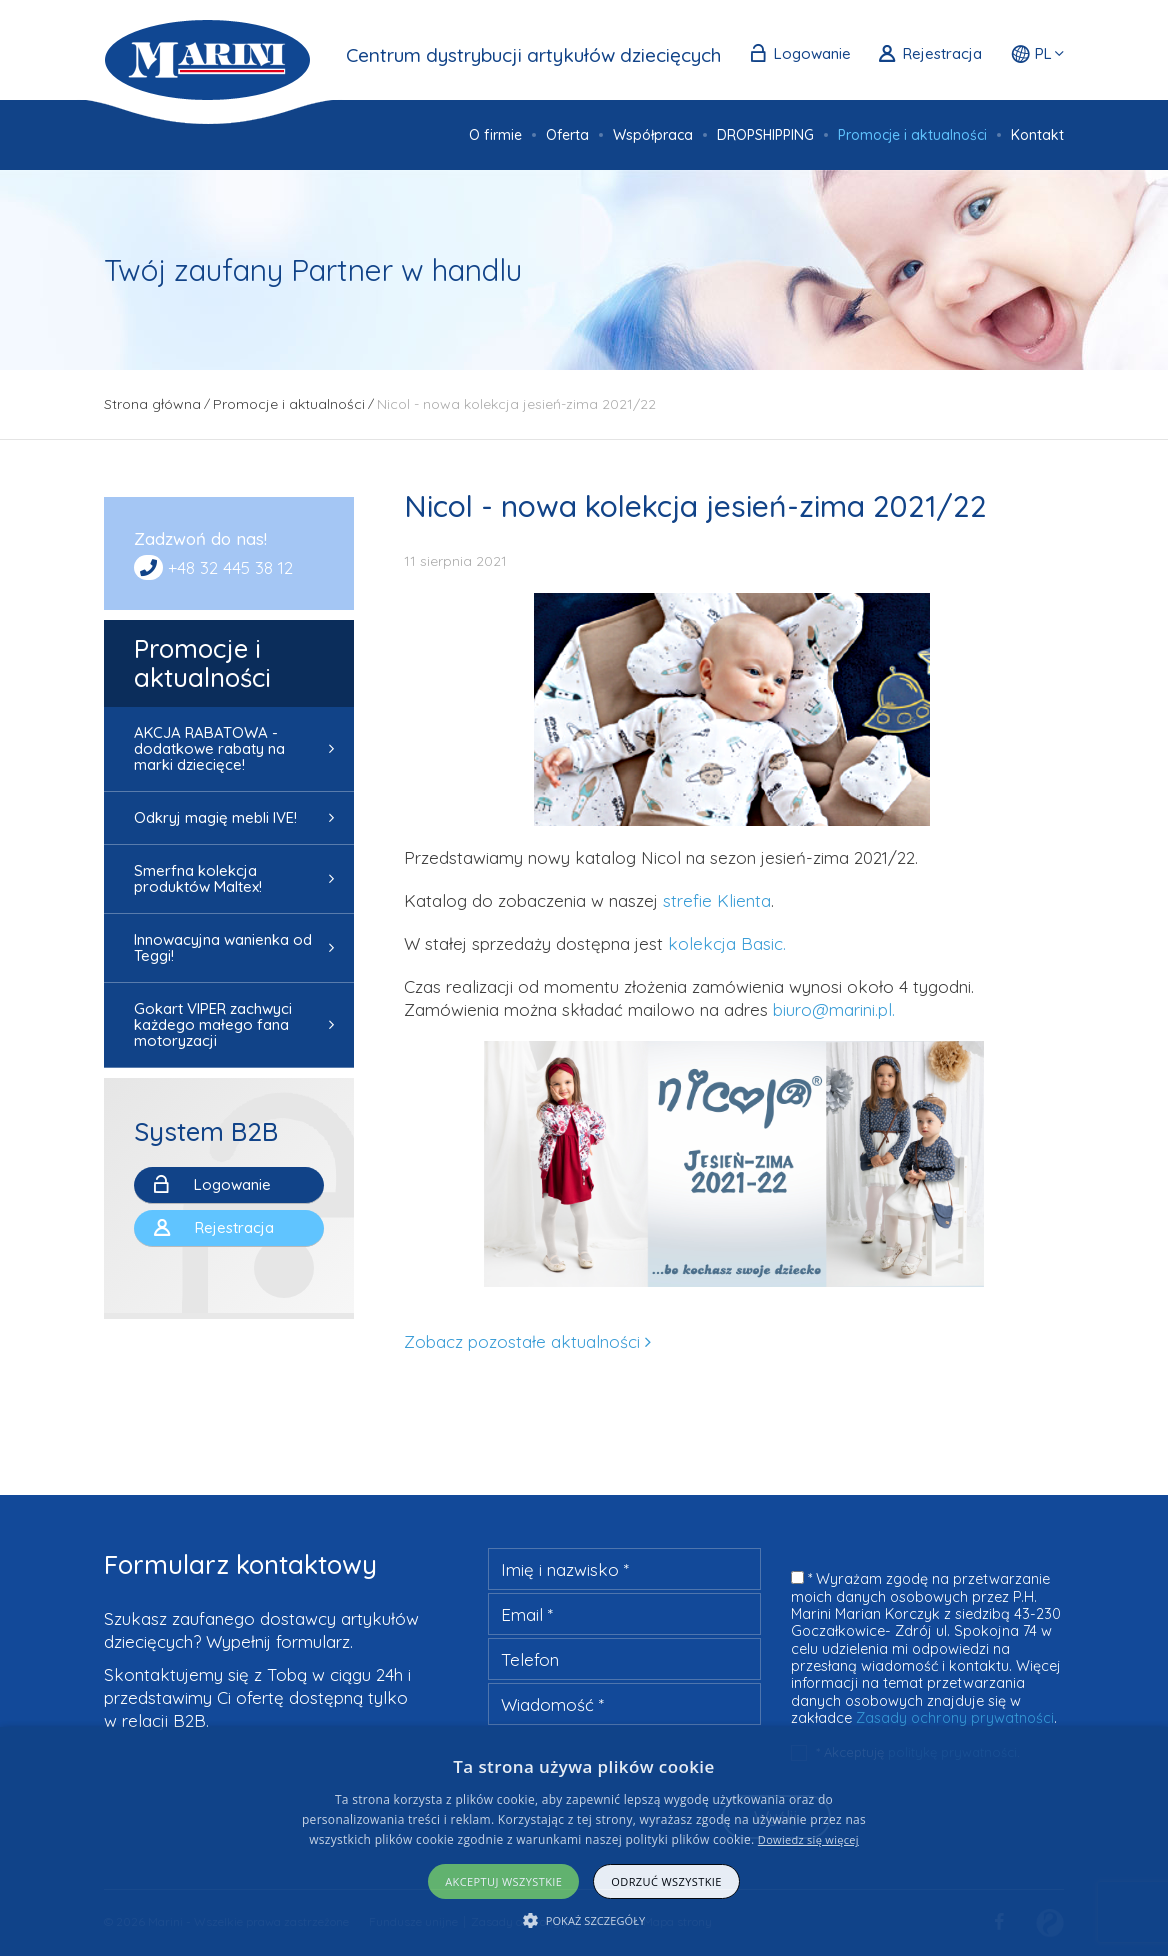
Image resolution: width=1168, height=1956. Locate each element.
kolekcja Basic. (729, 943)
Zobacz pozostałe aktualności (522, 1341)
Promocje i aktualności (202, 663)
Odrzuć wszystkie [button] (666, 1881)
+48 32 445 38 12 (230, 567)
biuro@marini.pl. (834, 1009)
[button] (584, 1920)
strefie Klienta (717, 900)
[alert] (584, 1841)
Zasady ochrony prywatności (955, 1718)
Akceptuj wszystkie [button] (503, 1881)
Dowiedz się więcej (808, 1839)
